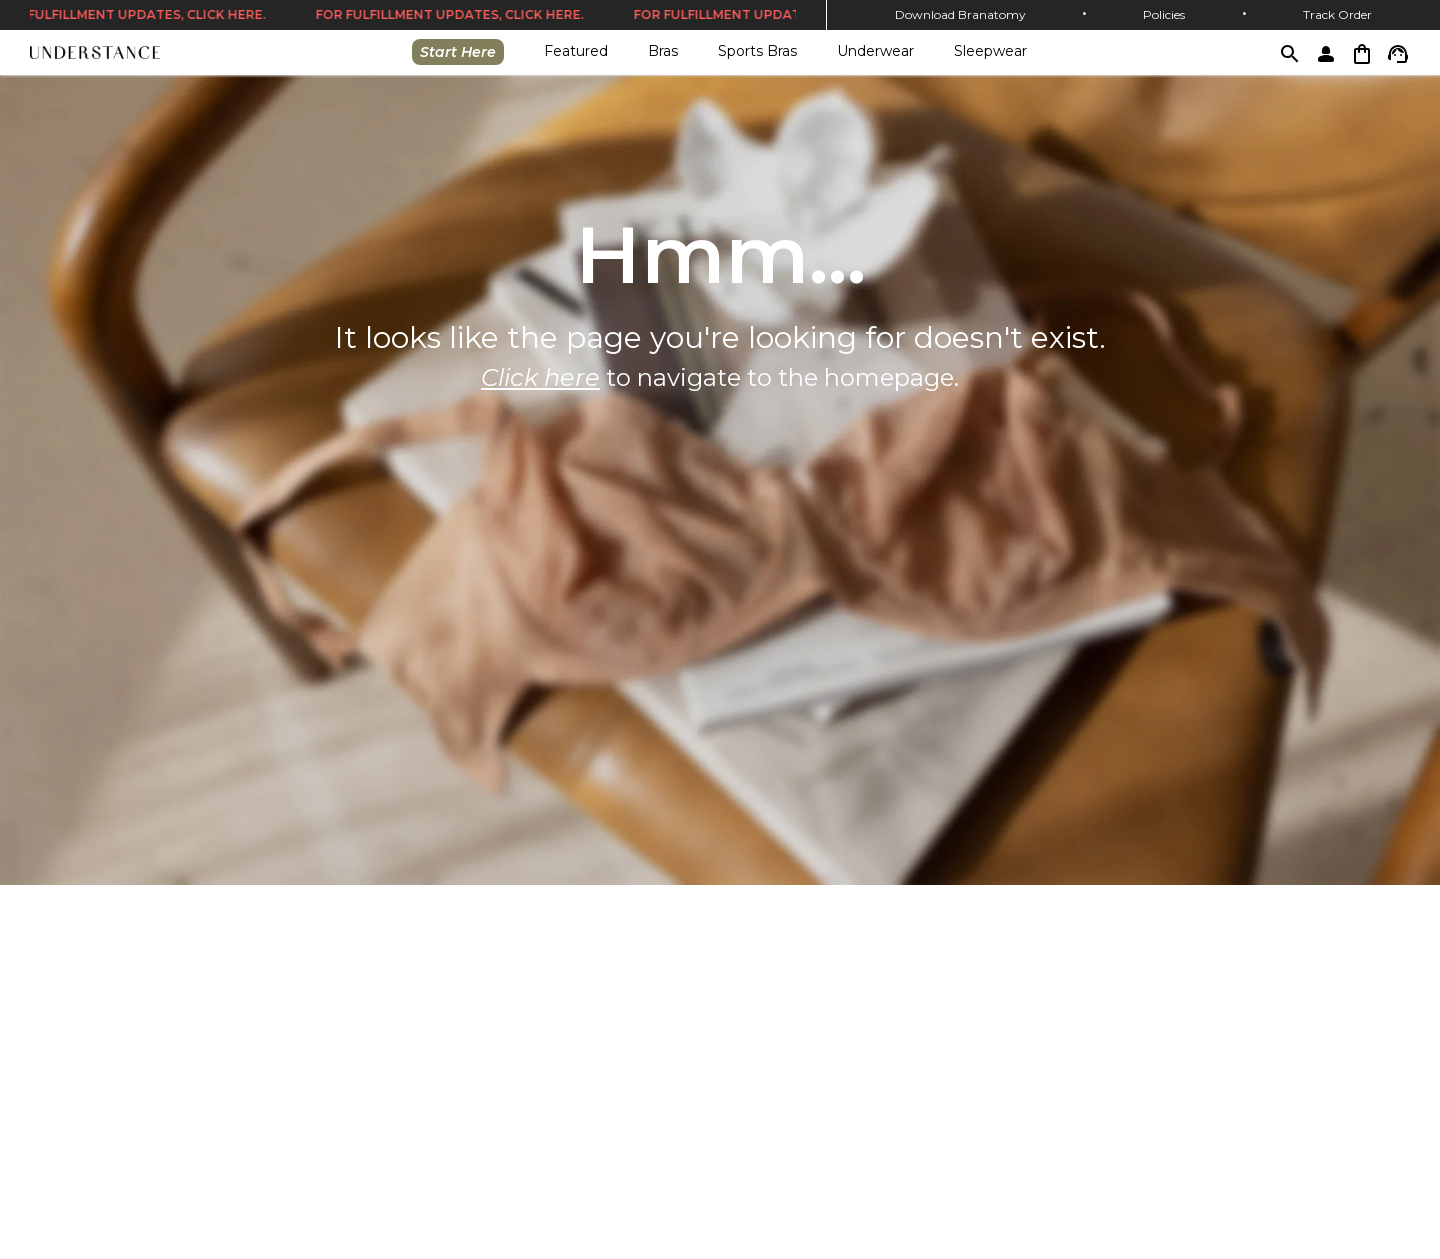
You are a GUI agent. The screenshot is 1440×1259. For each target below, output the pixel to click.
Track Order (1337, 14)
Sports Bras (757, 51)
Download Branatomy (960, 14)
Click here (540, 377)
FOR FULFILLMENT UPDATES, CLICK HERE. (452, 15)
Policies (1164, 14)
